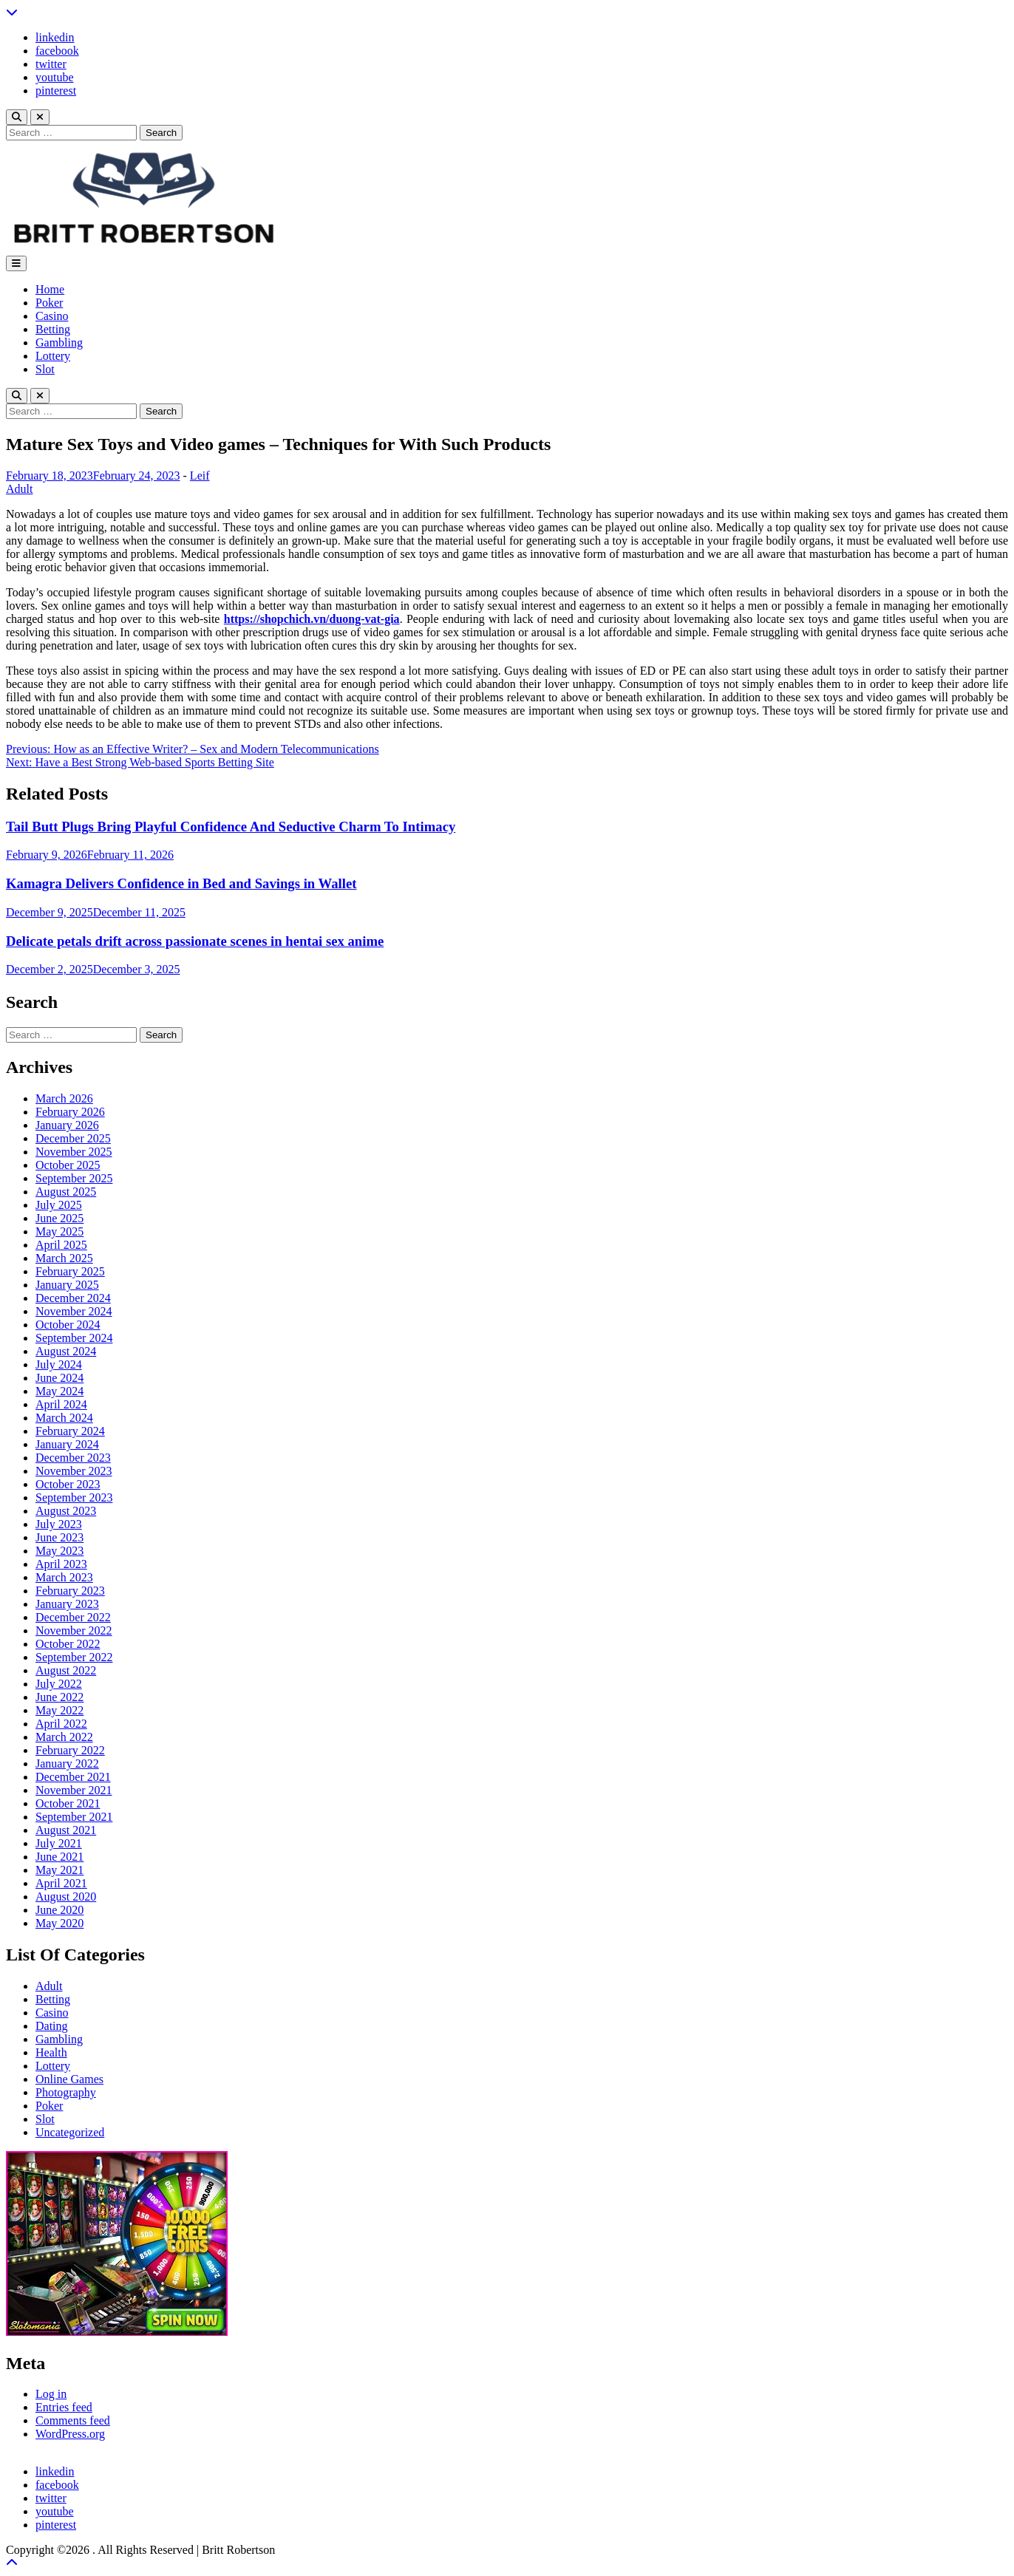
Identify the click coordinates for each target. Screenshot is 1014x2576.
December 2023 (73, 1457)
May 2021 (59, 1870)
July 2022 (58, 1683)
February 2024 (70, 1431)
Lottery (52, 356)
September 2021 (73, 1816)
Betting (52, 329)
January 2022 (67, 1763)
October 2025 (68, 1165)
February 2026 (70, 1111)
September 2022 (73, 1657)
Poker (49, 302)
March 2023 (64, 1577)
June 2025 (59, 1218)
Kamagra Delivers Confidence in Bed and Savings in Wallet (181, 883)
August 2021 (65, 1830)
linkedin (54, 37)
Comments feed (72, 2420)
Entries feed (63, 2407)
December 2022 (73, 1617)
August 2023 (65, 1511)
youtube (54, 77)
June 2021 (59, 1856)
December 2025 (73, 1138)
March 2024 (64, 1417)
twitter (51, 64)
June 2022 (59, 1697)
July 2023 (58, 1524)
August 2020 (65, 1896)
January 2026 (67, 1125)
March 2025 (64, 1258)
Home (49, 289)
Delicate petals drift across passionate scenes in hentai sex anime (195, 941)
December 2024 (73, 1298)
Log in (51, 2394)
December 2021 (73, 1777)
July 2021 (58, 1843)
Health (51, 2052)
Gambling (59, 342)
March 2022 (64, 1737)
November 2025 (73, 1151)
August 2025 (65, 1191)
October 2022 (68, 1644)
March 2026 (64, 1098)
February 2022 (70, 1750)
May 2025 (59, 1231)
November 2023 (73, 1471)
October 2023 (68, 1484)
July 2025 (58, 1205)
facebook (57, 50)
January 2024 (67, 1444)
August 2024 (65, 1351)
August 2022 (65, 1670)
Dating (51, 2026)
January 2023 (67, 1604)
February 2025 (70, 1271)
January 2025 (67, 1284)
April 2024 (61, 1404)
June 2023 (59, 1537)
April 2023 (61, 1564)
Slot (45, 369)
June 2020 (59, 1910)
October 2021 (68, 1803)
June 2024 (59, 1378)
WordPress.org (70, 2433)
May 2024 (59, 1391)
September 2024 (73, 1338)
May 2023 (59, 1550)
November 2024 (73, 1311)
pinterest (55, 90)
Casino (51, 316)
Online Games (69, 2079)
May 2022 (59, 1710)
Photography (65, 2092)
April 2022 (61, 1723)
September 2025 (73, 1178)
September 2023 (73, 1497)
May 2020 (59, 1923)
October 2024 (68, 1324)
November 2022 (73, 1630)
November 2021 (73, 1790)
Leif (200, 475)
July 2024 (58, 1364)
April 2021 (61, 1883)
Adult (19, 489)
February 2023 (70, 1590)
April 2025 (61, 1244)
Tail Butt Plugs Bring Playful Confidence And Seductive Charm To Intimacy (230, 826)
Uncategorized (69, 2132)
